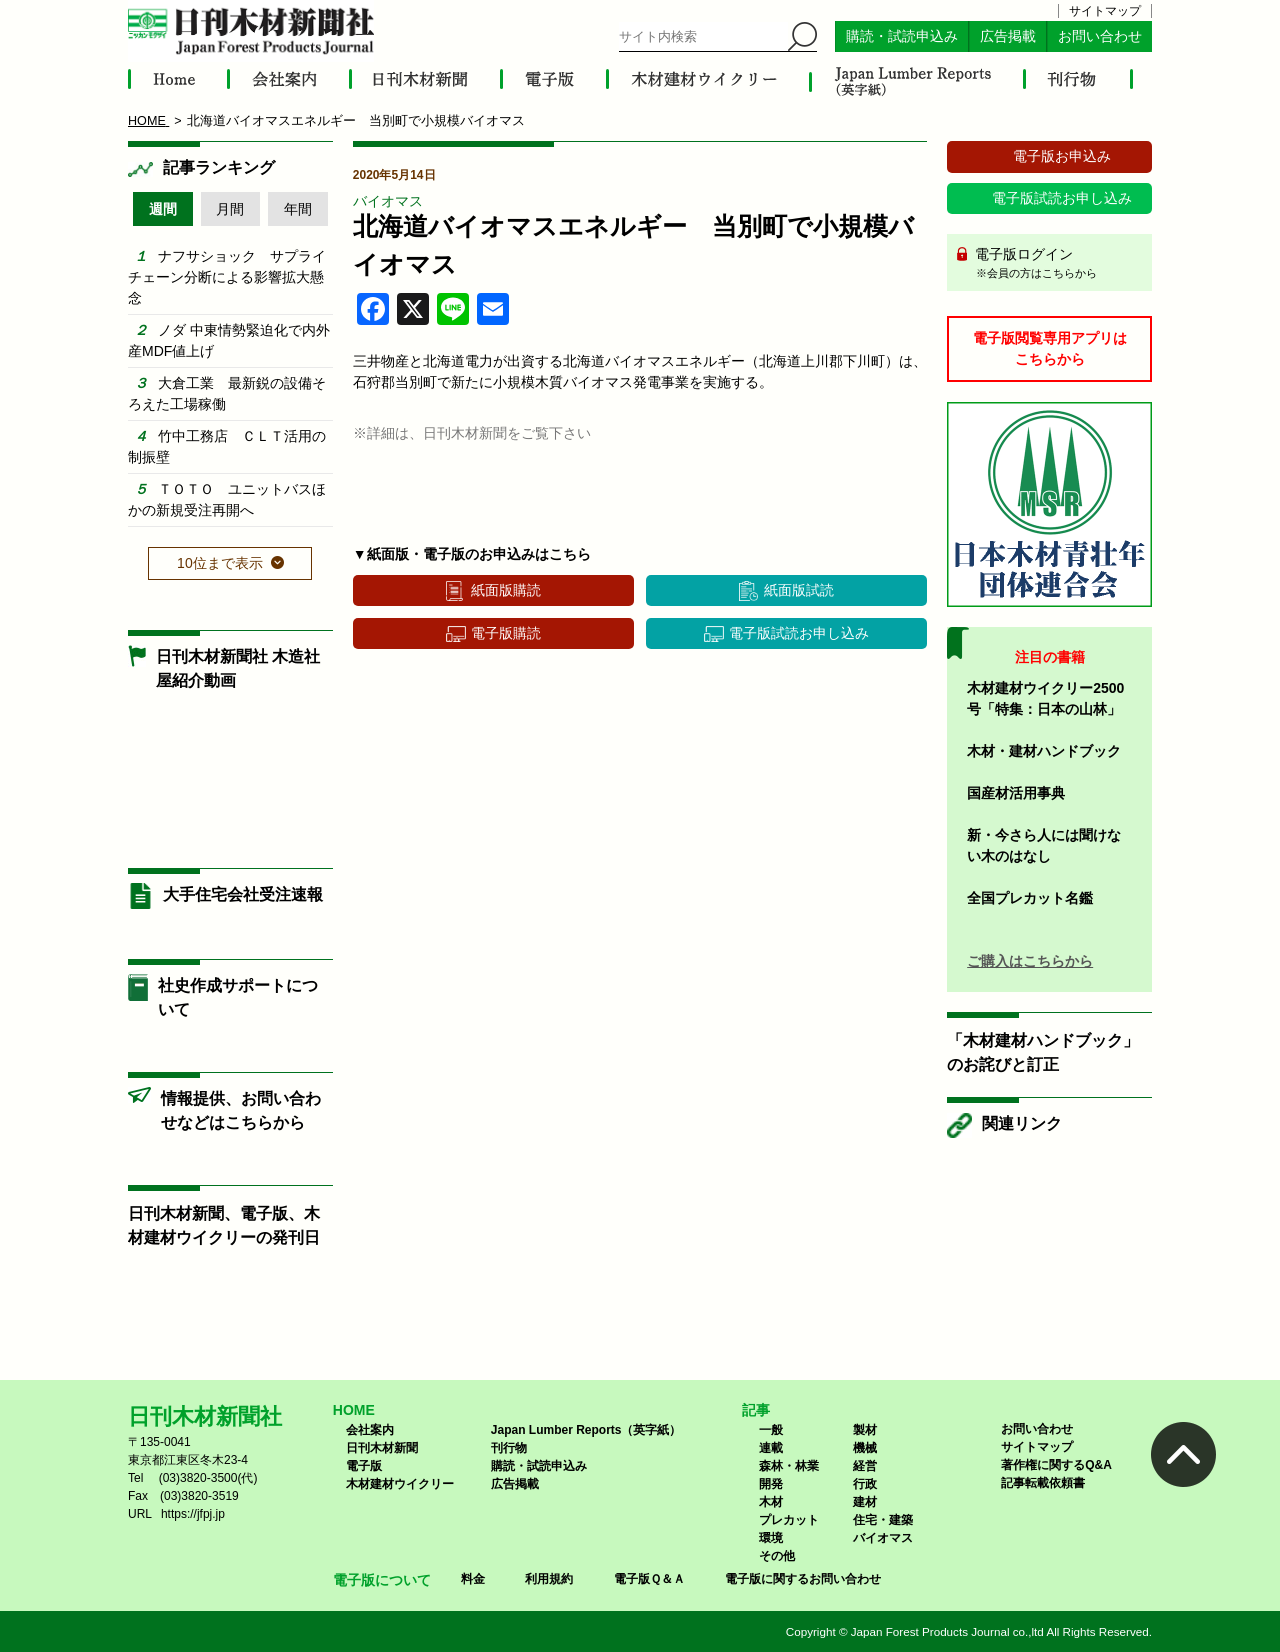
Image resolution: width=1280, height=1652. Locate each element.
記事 (756, 1410)
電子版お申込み (1062, 156)
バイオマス (388, 201)
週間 (163, 209)
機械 (865, 1448)
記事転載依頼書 (1043, 1483)
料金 (473, 1579)
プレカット (789, 1520)
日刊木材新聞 (382, 1448)
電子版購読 (506, 633)
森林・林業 (789, 1466)
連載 (771, 1448)
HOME (354, 1410)
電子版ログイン (1056, 264)
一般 (771, 1430)
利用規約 (549, 1579)
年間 (298, 209)
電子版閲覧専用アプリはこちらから (1050, 348)
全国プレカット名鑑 (1030, 898)
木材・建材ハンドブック (1044, 751)
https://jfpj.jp (193, 1514)
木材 (771, 1502)
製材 (865, 1430)
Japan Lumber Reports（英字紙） (586, 1430)
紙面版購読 (506, 590)
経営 (865, 1466)
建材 (865, 1502)
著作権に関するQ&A (1056, 1465)
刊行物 (509, 1448)
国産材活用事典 (1016, 793)
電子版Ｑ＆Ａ (649, 1579)
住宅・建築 (883, 1520)
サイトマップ (1105, 11)
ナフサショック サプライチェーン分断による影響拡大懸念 (227, 277)
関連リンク (1022, 1123)
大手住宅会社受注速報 (243, 894)
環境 (771, 1538)
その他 (777, 1556)
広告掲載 (1008, 36)
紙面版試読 (799, 590)
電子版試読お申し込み (799, 633)
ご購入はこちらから (1030, 961)
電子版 (364, 1466)
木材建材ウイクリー (400, 1484)
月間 (230, 209)
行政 (865, 1484)
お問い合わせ (1100, 36)
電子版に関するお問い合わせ (803, 1579)
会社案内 (370, 1430)
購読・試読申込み (902, 36)
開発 (771, 1484)
